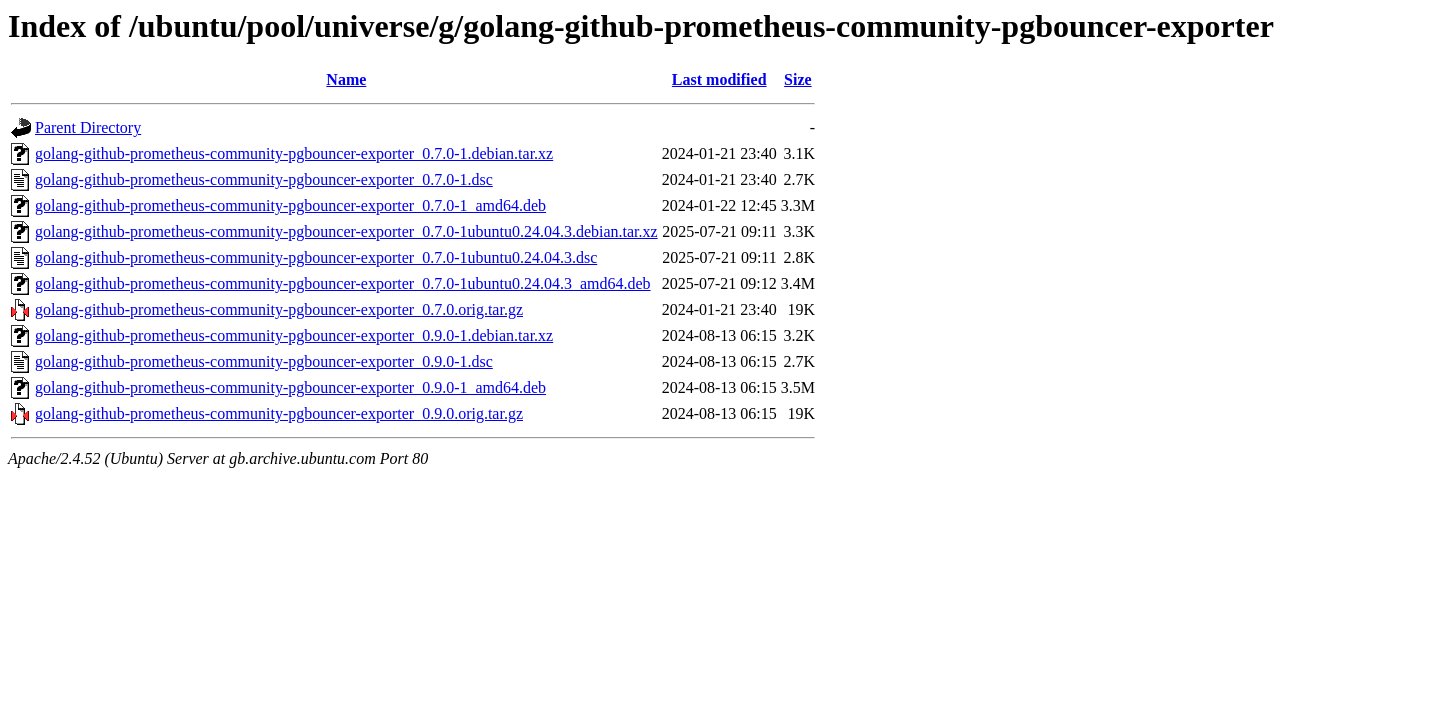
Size (798, 79)
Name (346, 79)
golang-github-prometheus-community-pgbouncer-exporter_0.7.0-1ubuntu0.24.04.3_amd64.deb (343, 283)
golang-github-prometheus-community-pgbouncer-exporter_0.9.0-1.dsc (264, 361)
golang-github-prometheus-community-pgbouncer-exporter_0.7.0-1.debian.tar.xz (294, 153)
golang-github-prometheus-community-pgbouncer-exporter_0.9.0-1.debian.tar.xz (294, 335)
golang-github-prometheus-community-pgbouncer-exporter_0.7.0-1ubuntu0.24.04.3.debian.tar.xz (346, 231)
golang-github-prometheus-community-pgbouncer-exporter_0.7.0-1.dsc (264, 179)
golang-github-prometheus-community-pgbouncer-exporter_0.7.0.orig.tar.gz (279, 309)
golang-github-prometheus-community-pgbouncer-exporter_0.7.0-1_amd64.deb (290, 205)
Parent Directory (88, 127)
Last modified (719, 79)
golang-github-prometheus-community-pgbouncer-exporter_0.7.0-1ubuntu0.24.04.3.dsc (316, 257)
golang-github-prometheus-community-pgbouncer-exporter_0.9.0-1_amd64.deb (290, 387)
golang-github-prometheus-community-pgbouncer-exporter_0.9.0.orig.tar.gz (279, 413)
